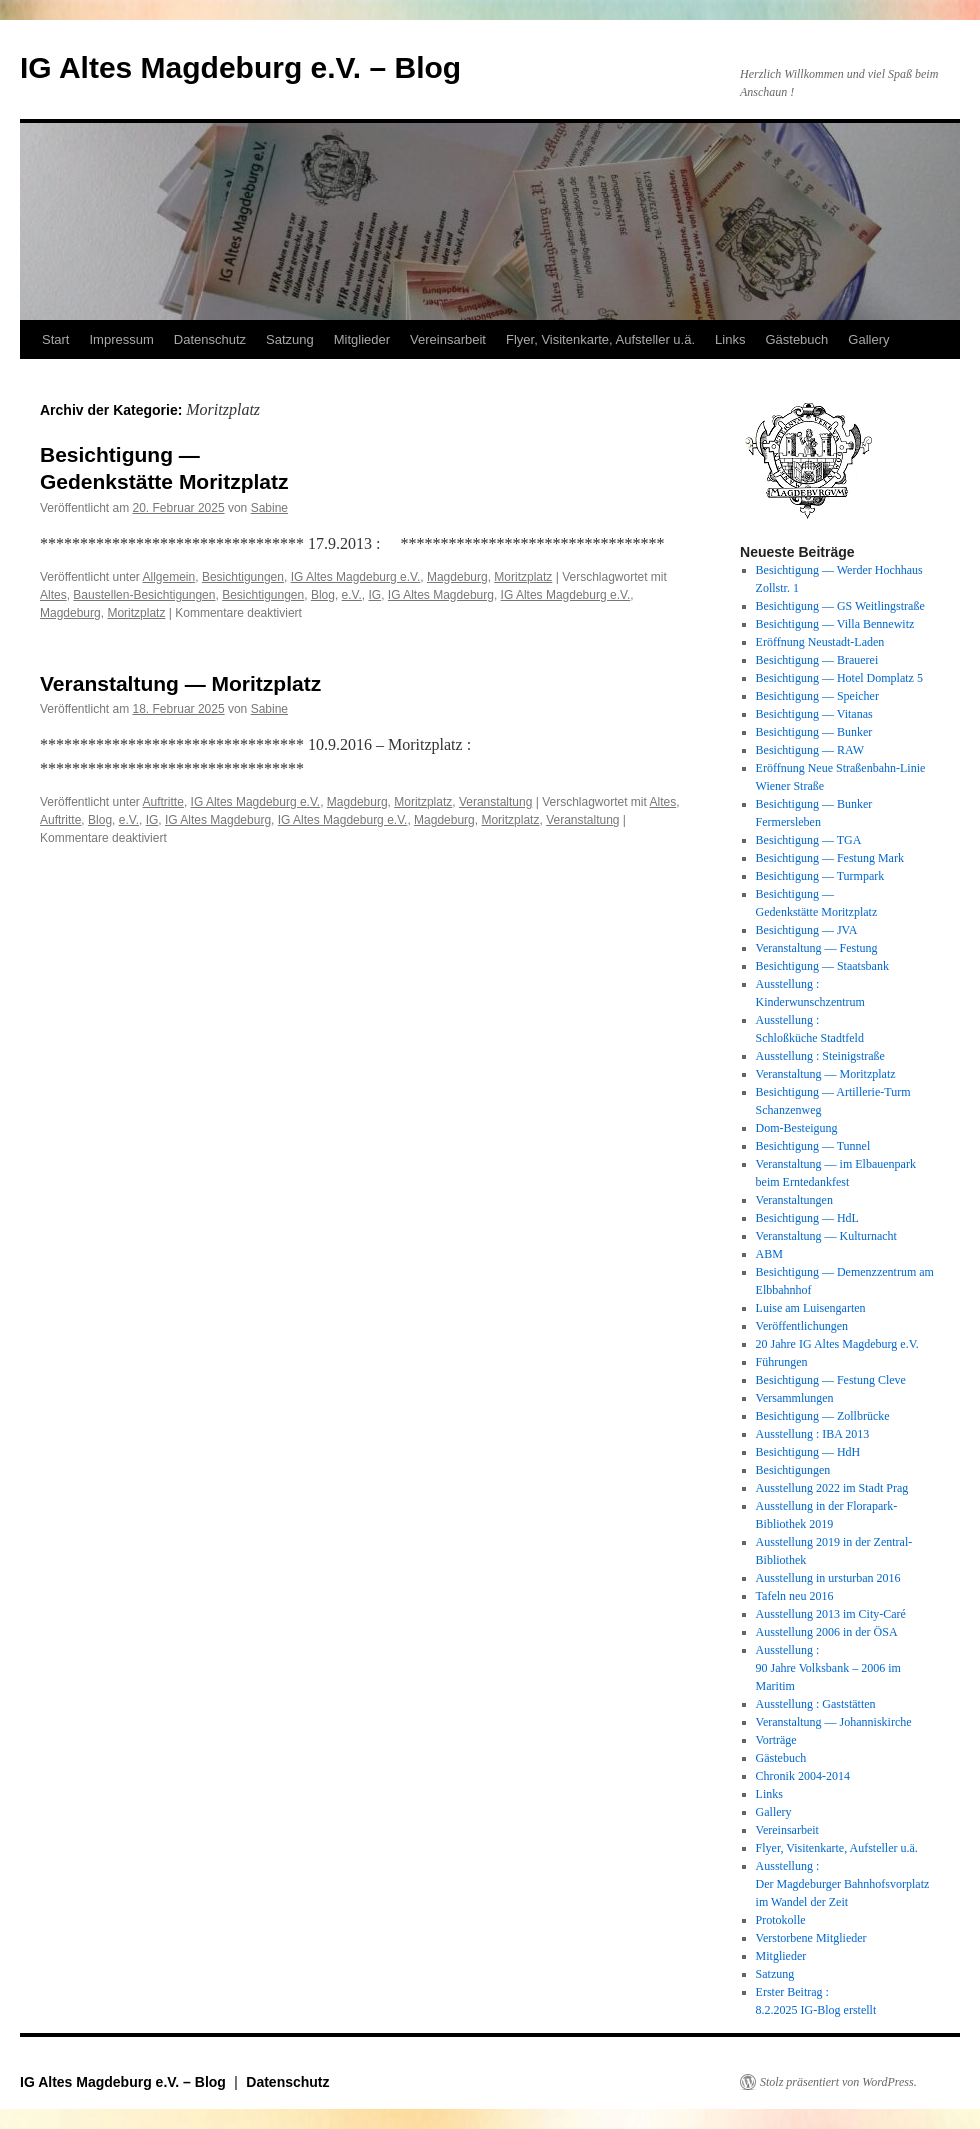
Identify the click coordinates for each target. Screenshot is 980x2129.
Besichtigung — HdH (808, 1452)
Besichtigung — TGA (809, 840)
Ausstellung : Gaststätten (816, 1704)
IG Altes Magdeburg (441, 595)
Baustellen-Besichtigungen (144, 595)
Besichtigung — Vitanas (814, 714)
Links (730, 339)
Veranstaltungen (794, 1200)
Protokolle (781, 1920)
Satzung (290, 339)
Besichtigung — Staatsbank (822, 966)
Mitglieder (362, 339)
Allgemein (169, 577)
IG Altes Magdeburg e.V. (356, 577)
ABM (769, 1254)
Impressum (121, 339)
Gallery (868, 339)
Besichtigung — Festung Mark (830, 858)
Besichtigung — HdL (807, 1218)
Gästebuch (796, 339)
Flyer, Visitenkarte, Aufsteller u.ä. (600, 339)
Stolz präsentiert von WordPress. (838, 2082)
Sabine (269, 508)
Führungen (782, 1362)
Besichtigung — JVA (807, 930)
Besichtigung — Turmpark (820, 876)
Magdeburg (457, 577)
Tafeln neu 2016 (795, 1596)
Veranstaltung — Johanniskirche (834, 1722)
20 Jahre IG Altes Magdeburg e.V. (837, 1344)
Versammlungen (795, 1398)
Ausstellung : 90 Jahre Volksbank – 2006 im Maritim (828, 1668)
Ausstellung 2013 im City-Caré (831, 1614)
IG (375, 595)
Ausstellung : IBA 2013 (813, 1434)
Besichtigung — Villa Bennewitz (835, 624)
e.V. (352, 595)
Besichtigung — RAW (810, 750)
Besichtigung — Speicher (817, 696)
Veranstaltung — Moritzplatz (180, 683)
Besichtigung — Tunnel (813, 1146)
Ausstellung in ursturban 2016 (828, 1578)
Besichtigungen (243, 577)
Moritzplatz (523, 577)
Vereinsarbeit (448, 339)
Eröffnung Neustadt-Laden (820, 642)
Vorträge (776, 1740)
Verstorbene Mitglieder (811, 1938)
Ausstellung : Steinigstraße (820, 1056)
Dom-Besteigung (797, 1128)
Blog (323, 595)
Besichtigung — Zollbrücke (823, 1416)
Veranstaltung (495, 802)
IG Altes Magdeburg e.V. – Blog (240, 67)
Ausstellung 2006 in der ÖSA (827, 1632)
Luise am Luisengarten (811, 1308)
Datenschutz (210, 339)
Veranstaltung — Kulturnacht (826, 1236)
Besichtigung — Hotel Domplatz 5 (839, 678)
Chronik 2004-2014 (803, 1776)
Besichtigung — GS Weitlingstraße (840, 606)
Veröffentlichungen (802, 1326)
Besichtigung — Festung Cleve (831, 1380)
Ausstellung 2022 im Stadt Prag (832, 1488)
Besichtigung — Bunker (814, 732)
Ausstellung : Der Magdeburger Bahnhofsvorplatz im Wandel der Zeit (843, 1884)
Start (55, 339)
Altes (53, 595)
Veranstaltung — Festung (817, 948)
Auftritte (163, 802)
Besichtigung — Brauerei (817, 660)
